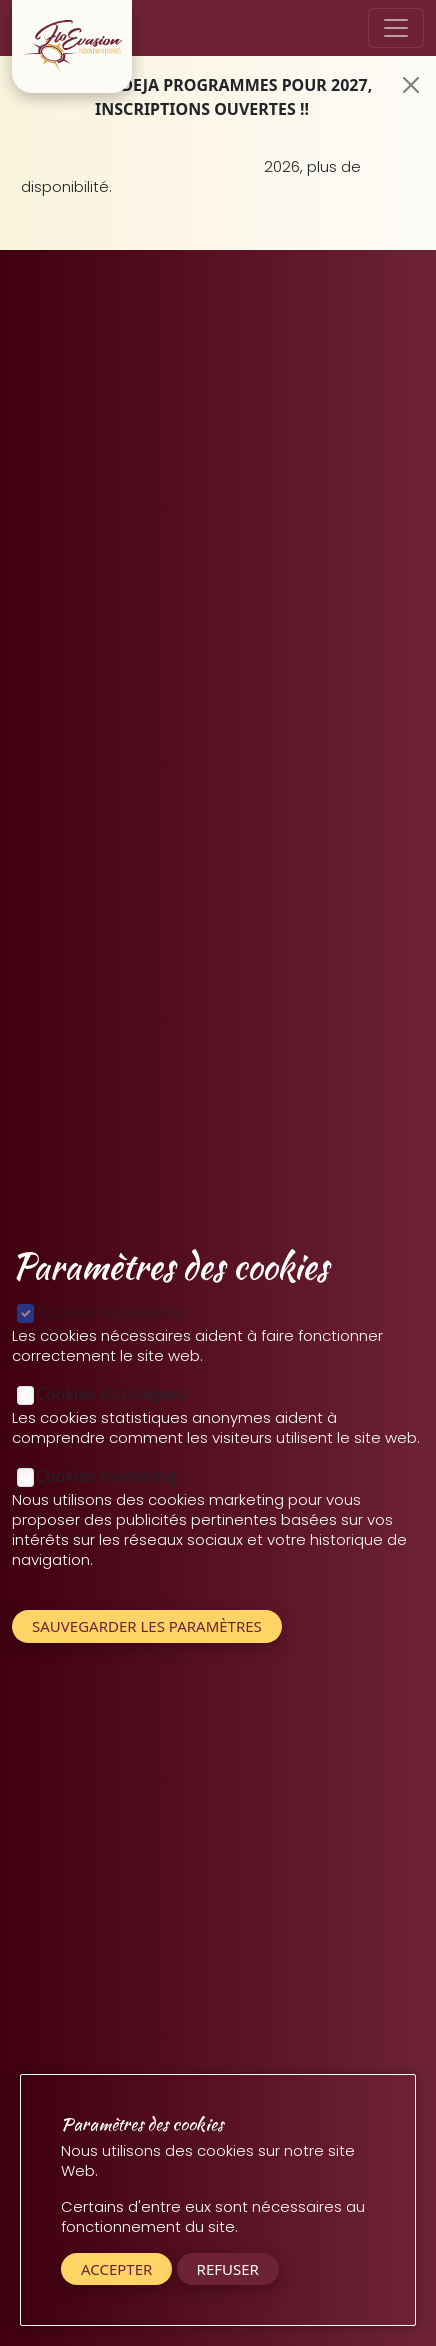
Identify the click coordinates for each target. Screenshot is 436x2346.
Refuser (228, 2269)
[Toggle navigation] (396, 28)
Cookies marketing (106, 1476)
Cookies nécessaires (111, 1312)
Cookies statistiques (110, 1394)
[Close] (411, 85)
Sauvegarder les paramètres (147, 1626)
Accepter (116, 2269)
